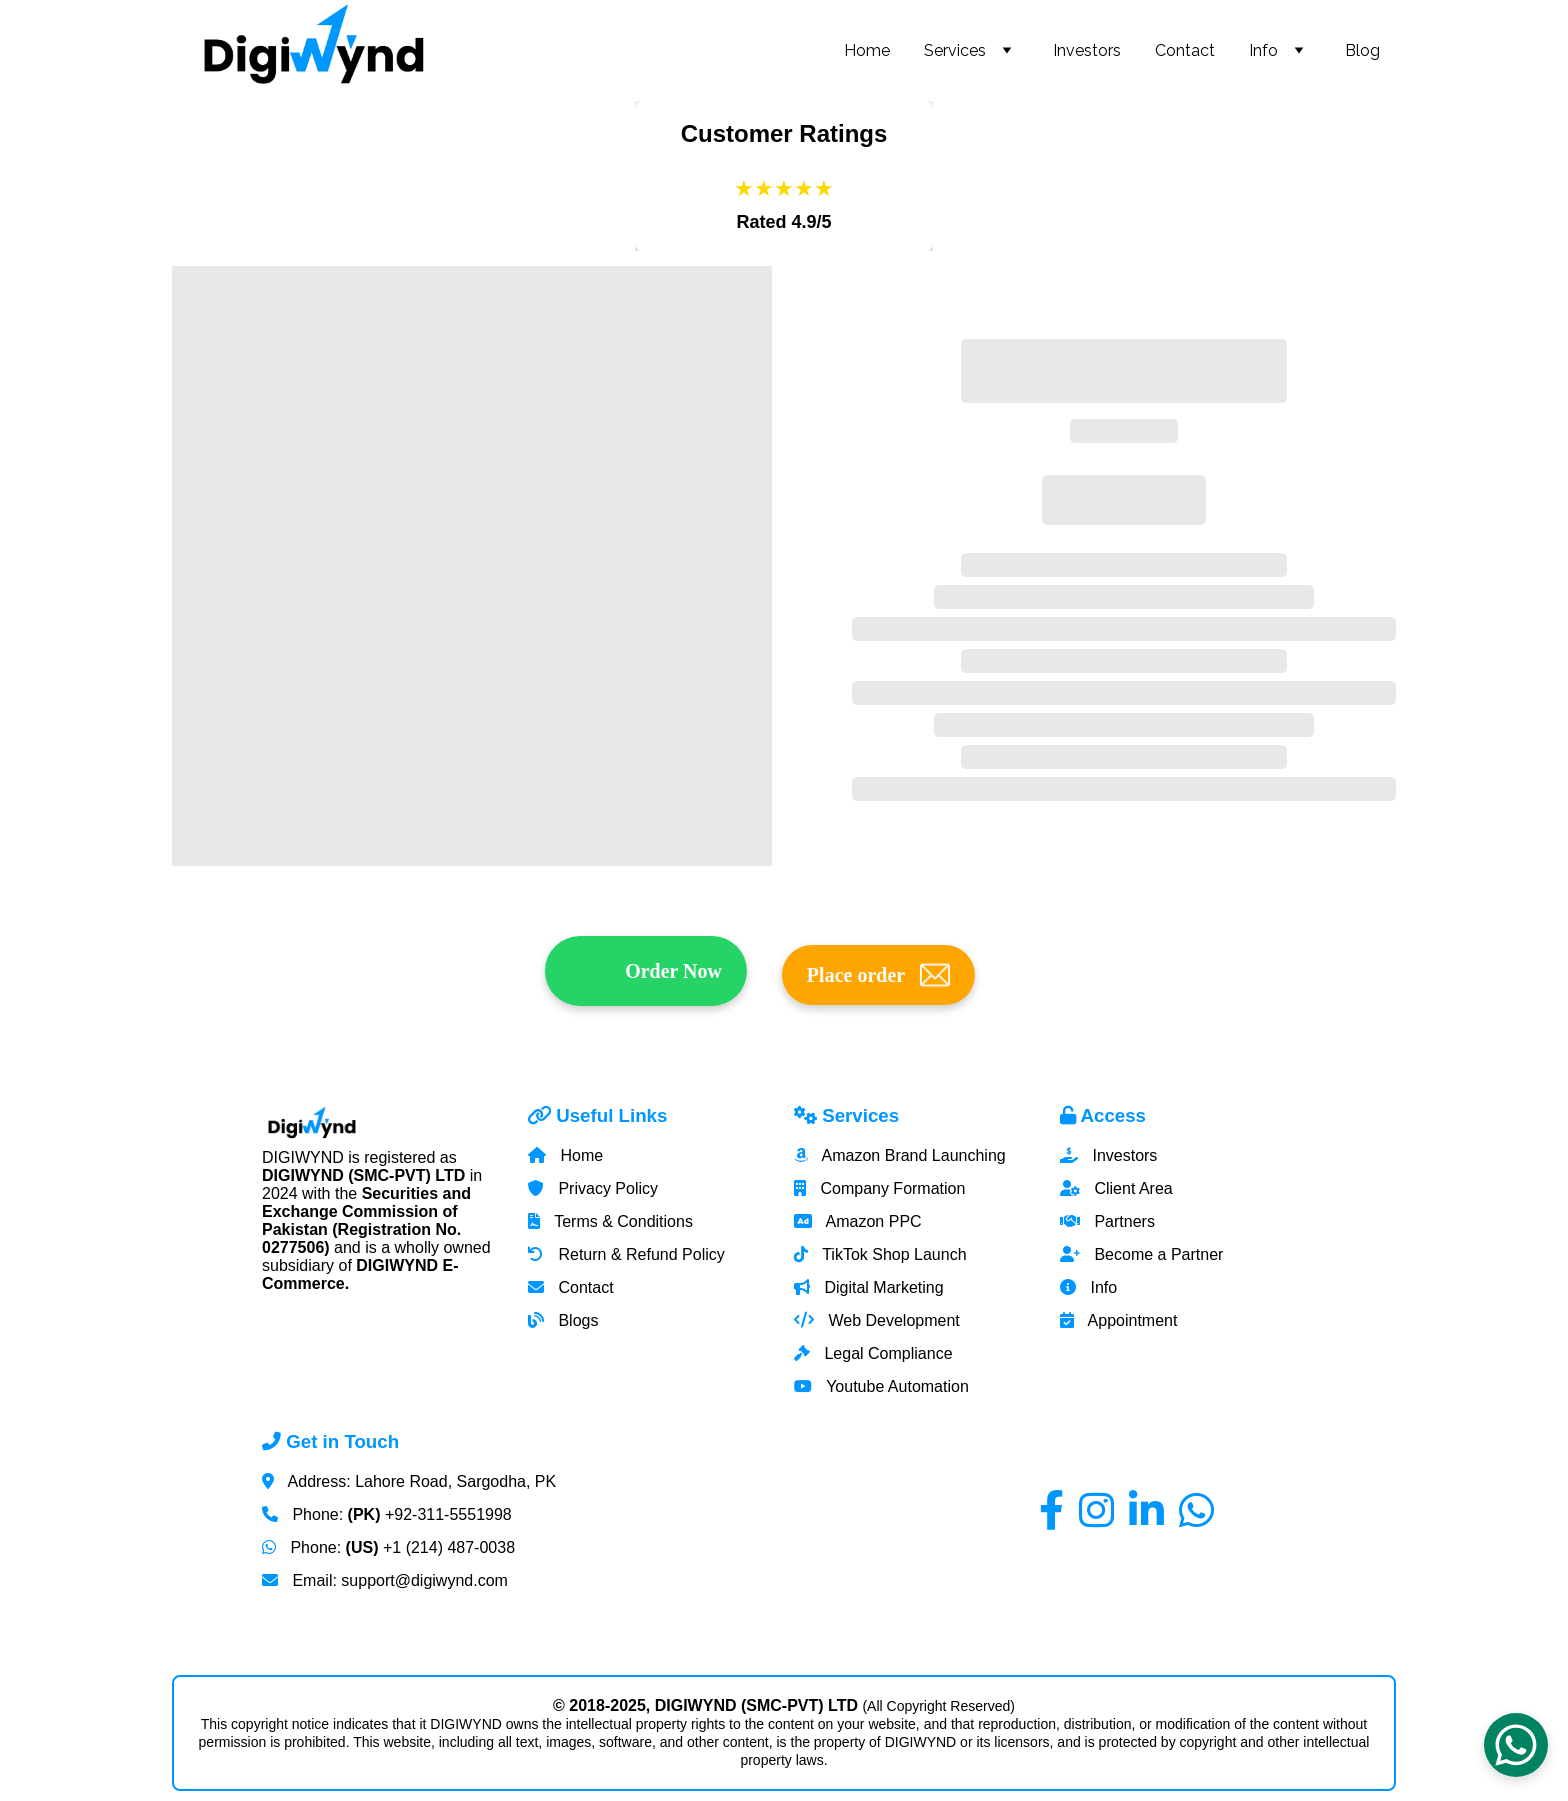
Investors (1087, 50)
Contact (1185, 50)
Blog (1362, 50)
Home (867, 50)
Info (1263, 50)
